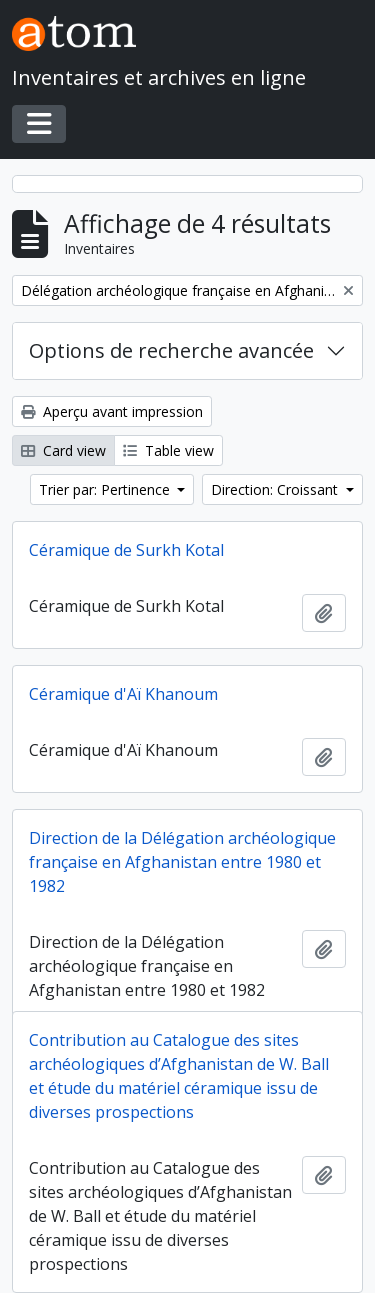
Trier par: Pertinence (106, 489)
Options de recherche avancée (171, 350)
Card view (63, 450)
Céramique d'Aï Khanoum (123, 694)
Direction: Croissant (276, 489)
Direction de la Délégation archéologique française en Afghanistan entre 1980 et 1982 (182, 862)
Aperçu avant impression (112, 411)
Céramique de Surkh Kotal (126, 550)
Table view (168, 450)
